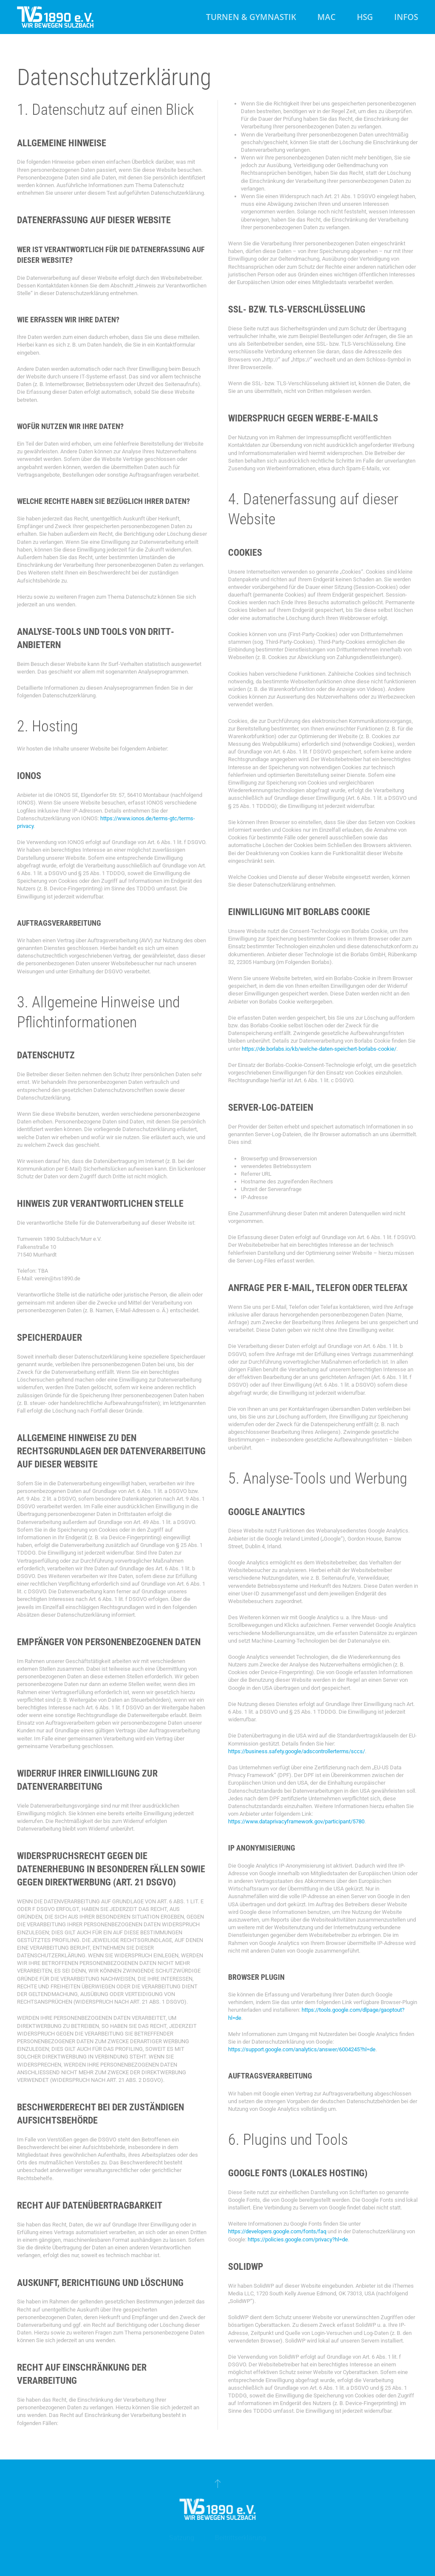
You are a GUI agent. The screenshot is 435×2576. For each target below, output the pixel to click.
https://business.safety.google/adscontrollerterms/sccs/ (296, 1751)
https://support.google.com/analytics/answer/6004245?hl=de (302, 2049)
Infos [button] (406, 17)
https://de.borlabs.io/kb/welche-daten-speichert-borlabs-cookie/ (319, 1049)
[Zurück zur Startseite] (55, 17)
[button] (217, 2483)
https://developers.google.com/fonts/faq (277, 2231)
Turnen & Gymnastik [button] (251, 17)
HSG (365, 17)
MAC (326, 17)
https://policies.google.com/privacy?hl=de (298, 2239)
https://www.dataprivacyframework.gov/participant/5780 (296, 1821)
